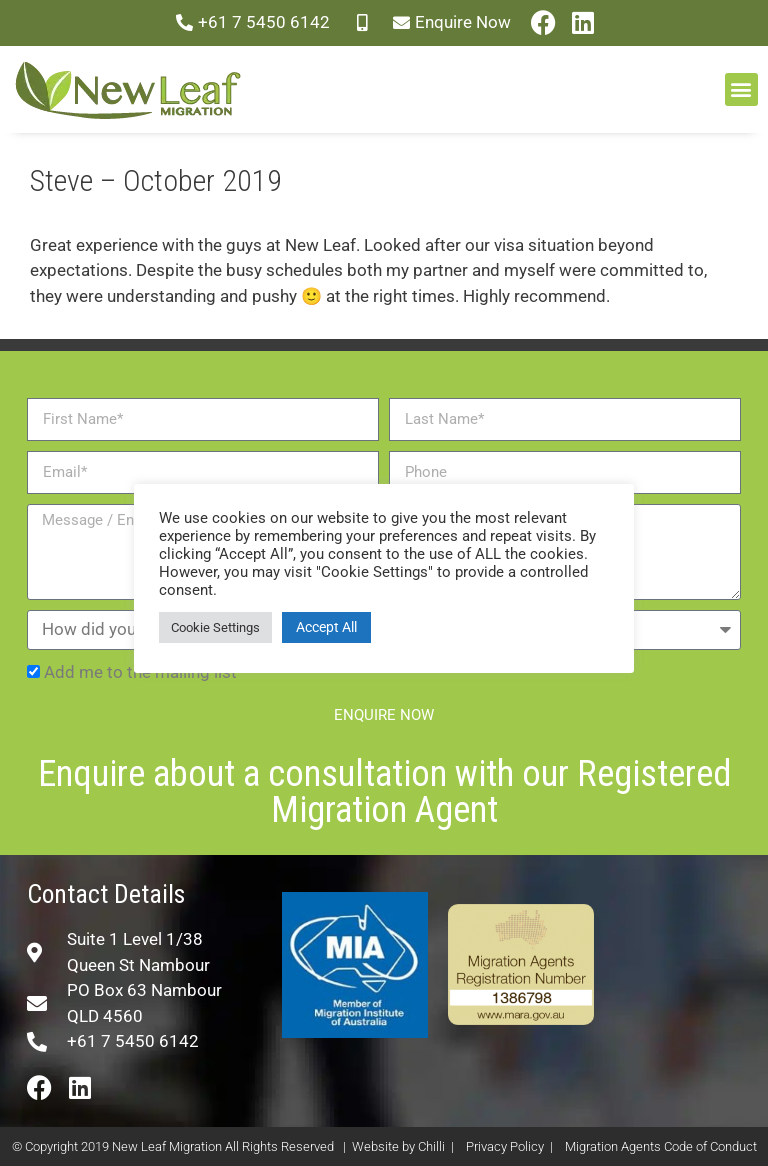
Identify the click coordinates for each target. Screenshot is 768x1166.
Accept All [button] (326, 627)
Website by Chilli (398, 1146)
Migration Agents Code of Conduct (661, 1146)
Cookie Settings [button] (215, 627)
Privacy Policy (505, 1146)
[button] (741, 89)
